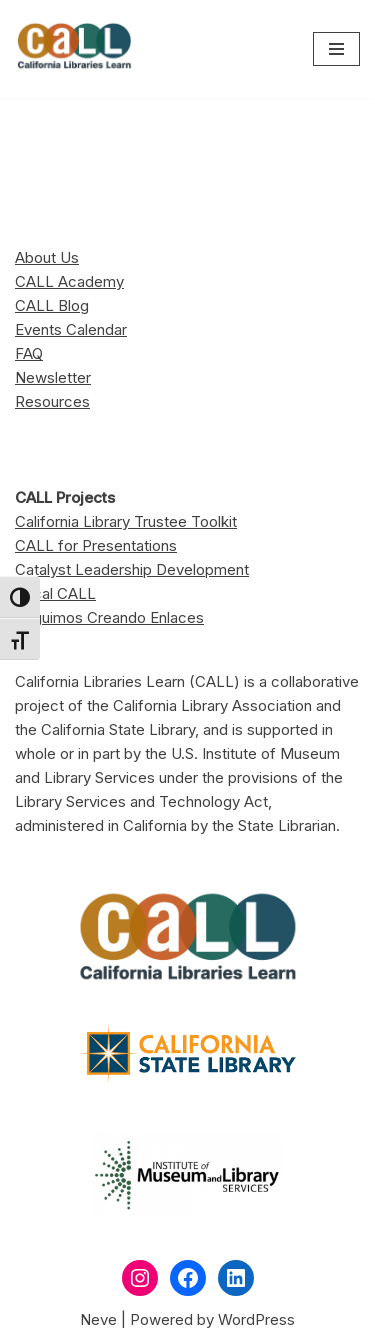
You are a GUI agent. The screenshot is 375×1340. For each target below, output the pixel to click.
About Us (47, 257)
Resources (52, 401)
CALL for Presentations (96, 545)
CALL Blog (52, 305)
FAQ (29, 353)
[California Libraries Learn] (75, 49)
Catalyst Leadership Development (132, 569)
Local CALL (55, 593)
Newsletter (53, 377)
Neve (98, 1319)
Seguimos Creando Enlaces (109, 617)
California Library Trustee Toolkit (126, 521)
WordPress (256, 1319)
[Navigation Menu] (336, 49)
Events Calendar (71, 329)
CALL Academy (69, 281)
